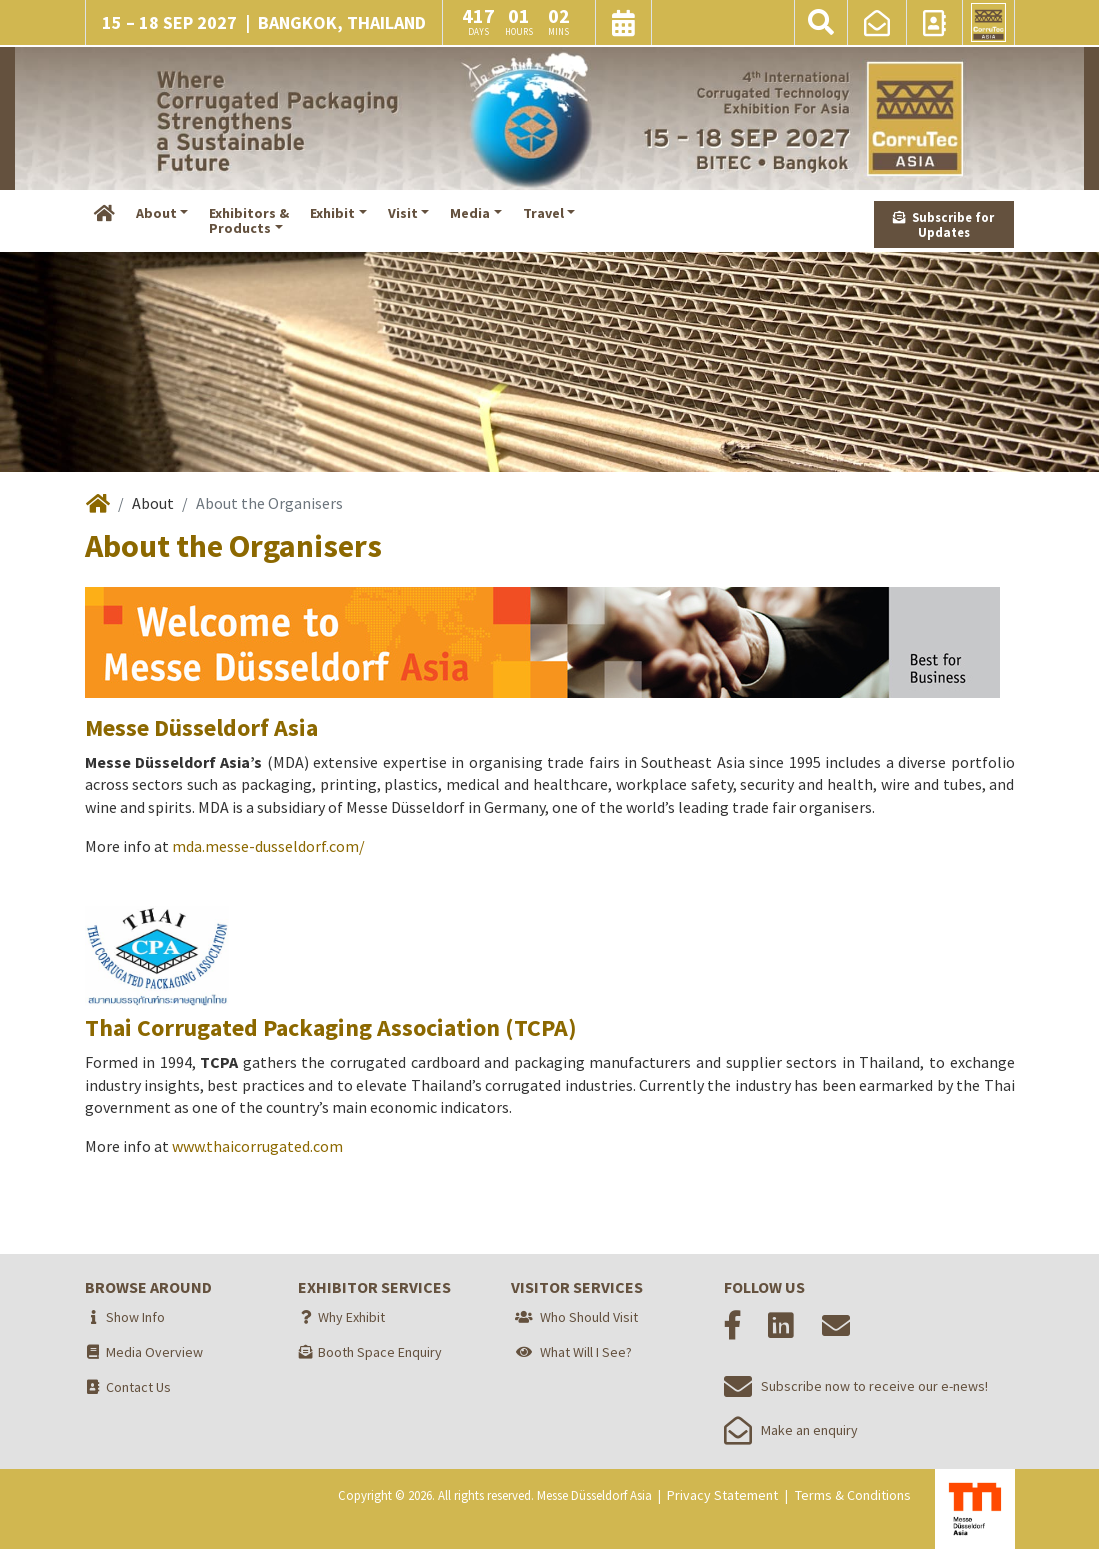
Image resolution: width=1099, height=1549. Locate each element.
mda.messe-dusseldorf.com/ (268, 846)
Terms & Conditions (853, 1495)
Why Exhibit (351, 1317)
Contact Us (138, 1387)
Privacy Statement (722, 1495)
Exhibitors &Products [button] (249, 220)
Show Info (135, 1317)
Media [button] (470, 213)
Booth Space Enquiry (380, 1352)
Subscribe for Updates (943, 224)
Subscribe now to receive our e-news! (856, 1386)
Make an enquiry (791, 1430)
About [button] (156, 213)
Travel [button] (543, 213)
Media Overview (154, 1352)
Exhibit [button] (332, 213)
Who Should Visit (589, 1317)
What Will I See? (586, 1352)
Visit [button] (403, 213)
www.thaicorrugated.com (257, 1146)
